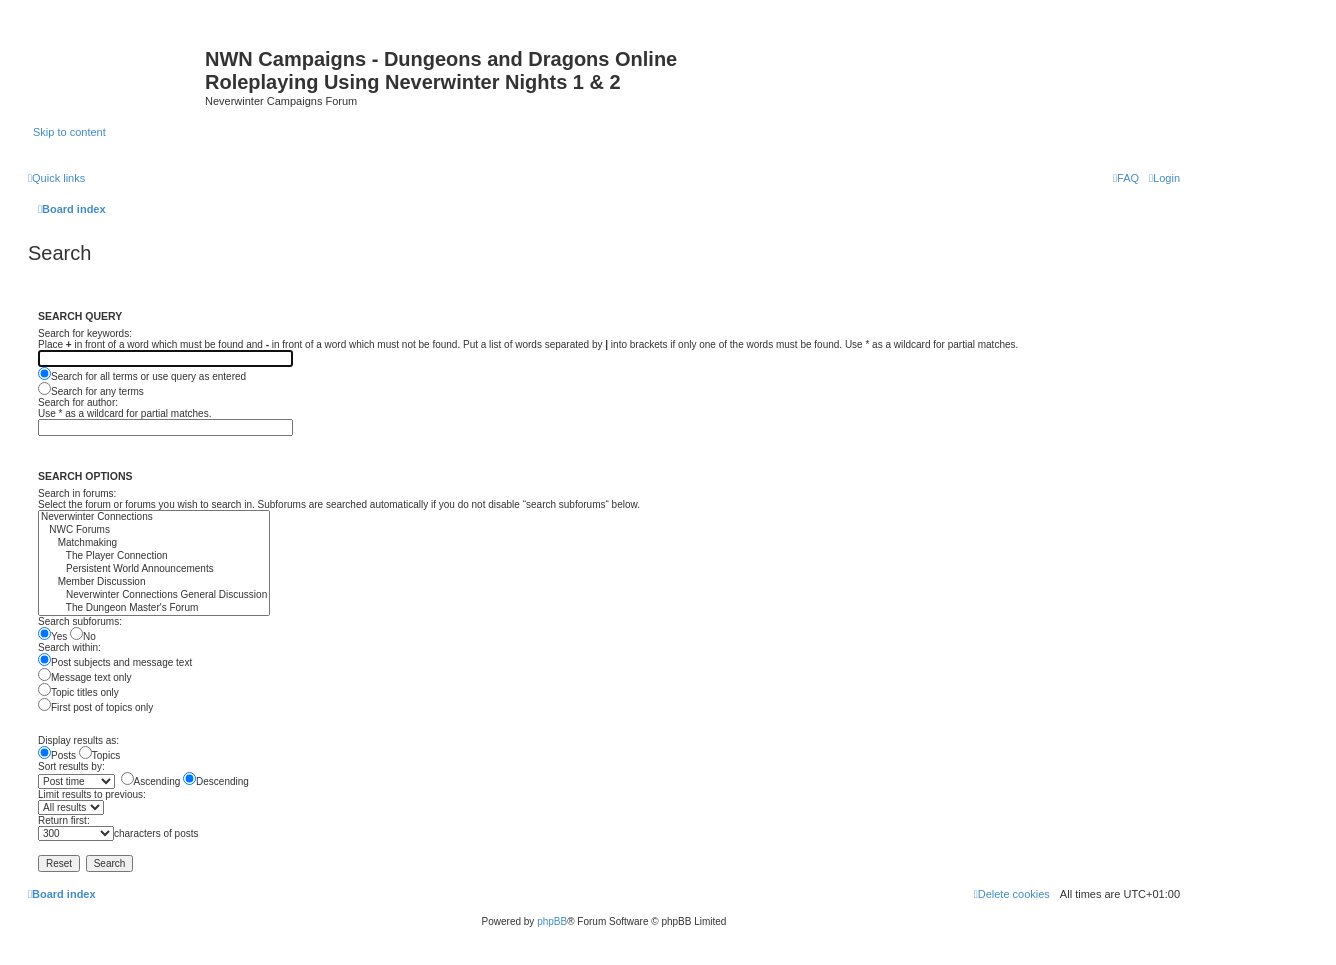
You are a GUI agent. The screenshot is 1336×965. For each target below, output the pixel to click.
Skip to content (69, 132)
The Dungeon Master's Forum (154, 608)
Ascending (151, 781)
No (83, 636)
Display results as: (78, 740)
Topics (99, 755)
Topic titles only (78, 692)
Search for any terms (91, 391)
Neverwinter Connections (154, 517)
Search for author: (78, 402)
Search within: (69, 647)
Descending (216, 781)
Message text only (85, 677)
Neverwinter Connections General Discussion (154, 595)
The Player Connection (154, 556)
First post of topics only (95, 707)
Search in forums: (77, 493)
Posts (57, 755)
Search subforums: (80, 621)
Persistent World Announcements (154, 569)
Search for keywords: (85, 333)
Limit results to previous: (92, 794)
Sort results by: (71, 766)
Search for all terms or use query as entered (142, 376)
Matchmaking (154, 543)
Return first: (64, 820)
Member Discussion (154, 582)
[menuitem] (1164, 178)
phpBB (552, 921)
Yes (52, 636)
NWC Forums (154, 530)
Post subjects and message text (115, 662)
